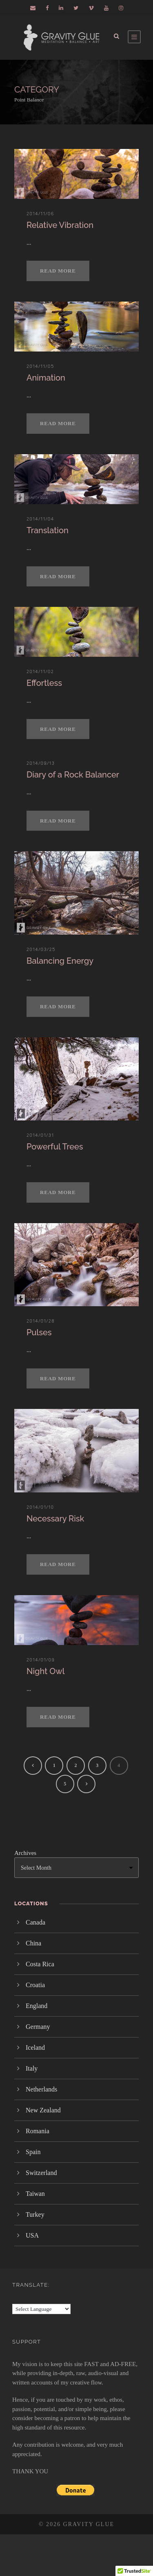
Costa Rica (40, 1964)
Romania (37, 2131)
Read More (58, 271)
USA (32, 2235)
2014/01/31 (40, 1135)
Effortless (44, 683)
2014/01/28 (41, 1321)
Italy (32, 2068)
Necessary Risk (55, 1519)
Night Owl (45, 1671)
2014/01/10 (40, 1507)
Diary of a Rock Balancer (73, 775)
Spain (33, 2151)
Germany (38, 2026)
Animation (46, 378)
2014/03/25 (41, 949)
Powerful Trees (55, 1147)
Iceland (35, 2047)
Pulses (39, 1332)
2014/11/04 (40, 519)
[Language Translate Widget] (41, 2309)
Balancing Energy (60, 961)
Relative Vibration (60, 225)
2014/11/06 (40, 213)
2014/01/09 (41, 1660)
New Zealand (43, 2110)
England (36, 2005)
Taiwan (35, 2193)
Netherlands (41, 2089)
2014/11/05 (40, 366)
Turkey (35, 2214)
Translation (48, 530)
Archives (25, 1853)
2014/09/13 (41, 763)
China (33, 1943)
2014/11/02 (40, 671)
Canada (35, 1922)
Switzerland (41, 2172)
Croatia (35, 1984)
